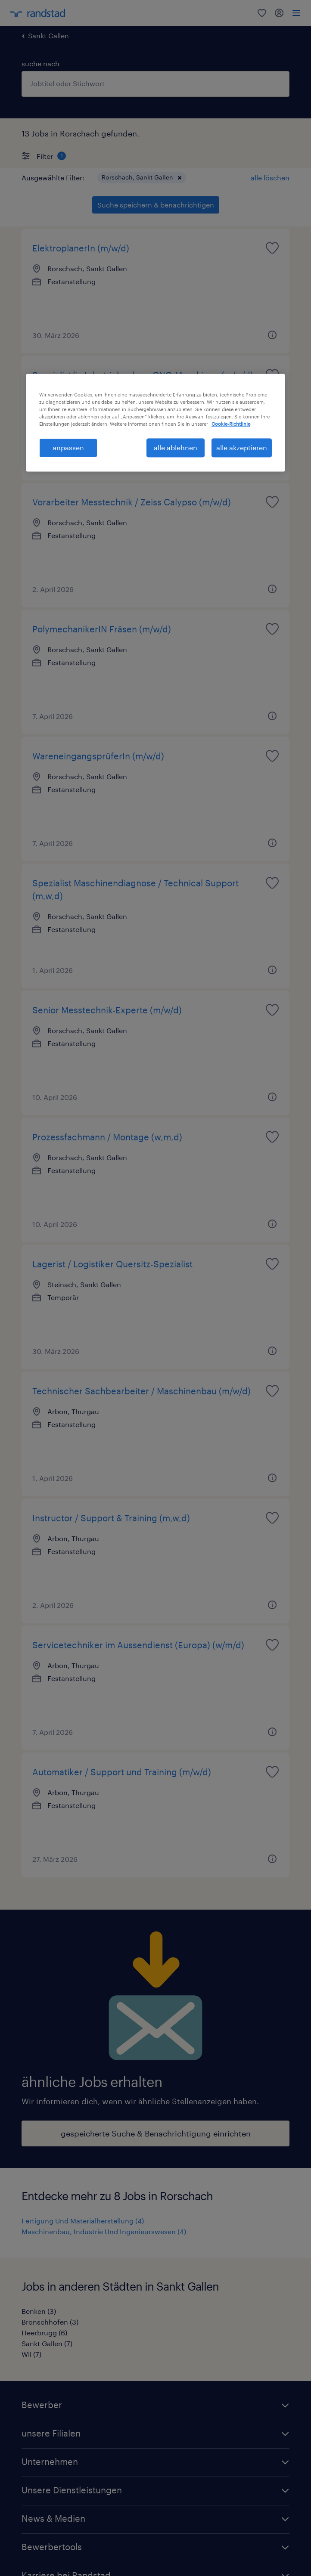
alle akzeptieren (241, 447)
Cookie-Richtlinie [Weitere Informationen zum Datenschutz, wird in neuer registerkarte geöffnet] (230, 424)
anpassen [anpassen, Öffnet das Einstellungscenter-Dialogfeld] (68, 447)
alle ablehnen (175, 447)
